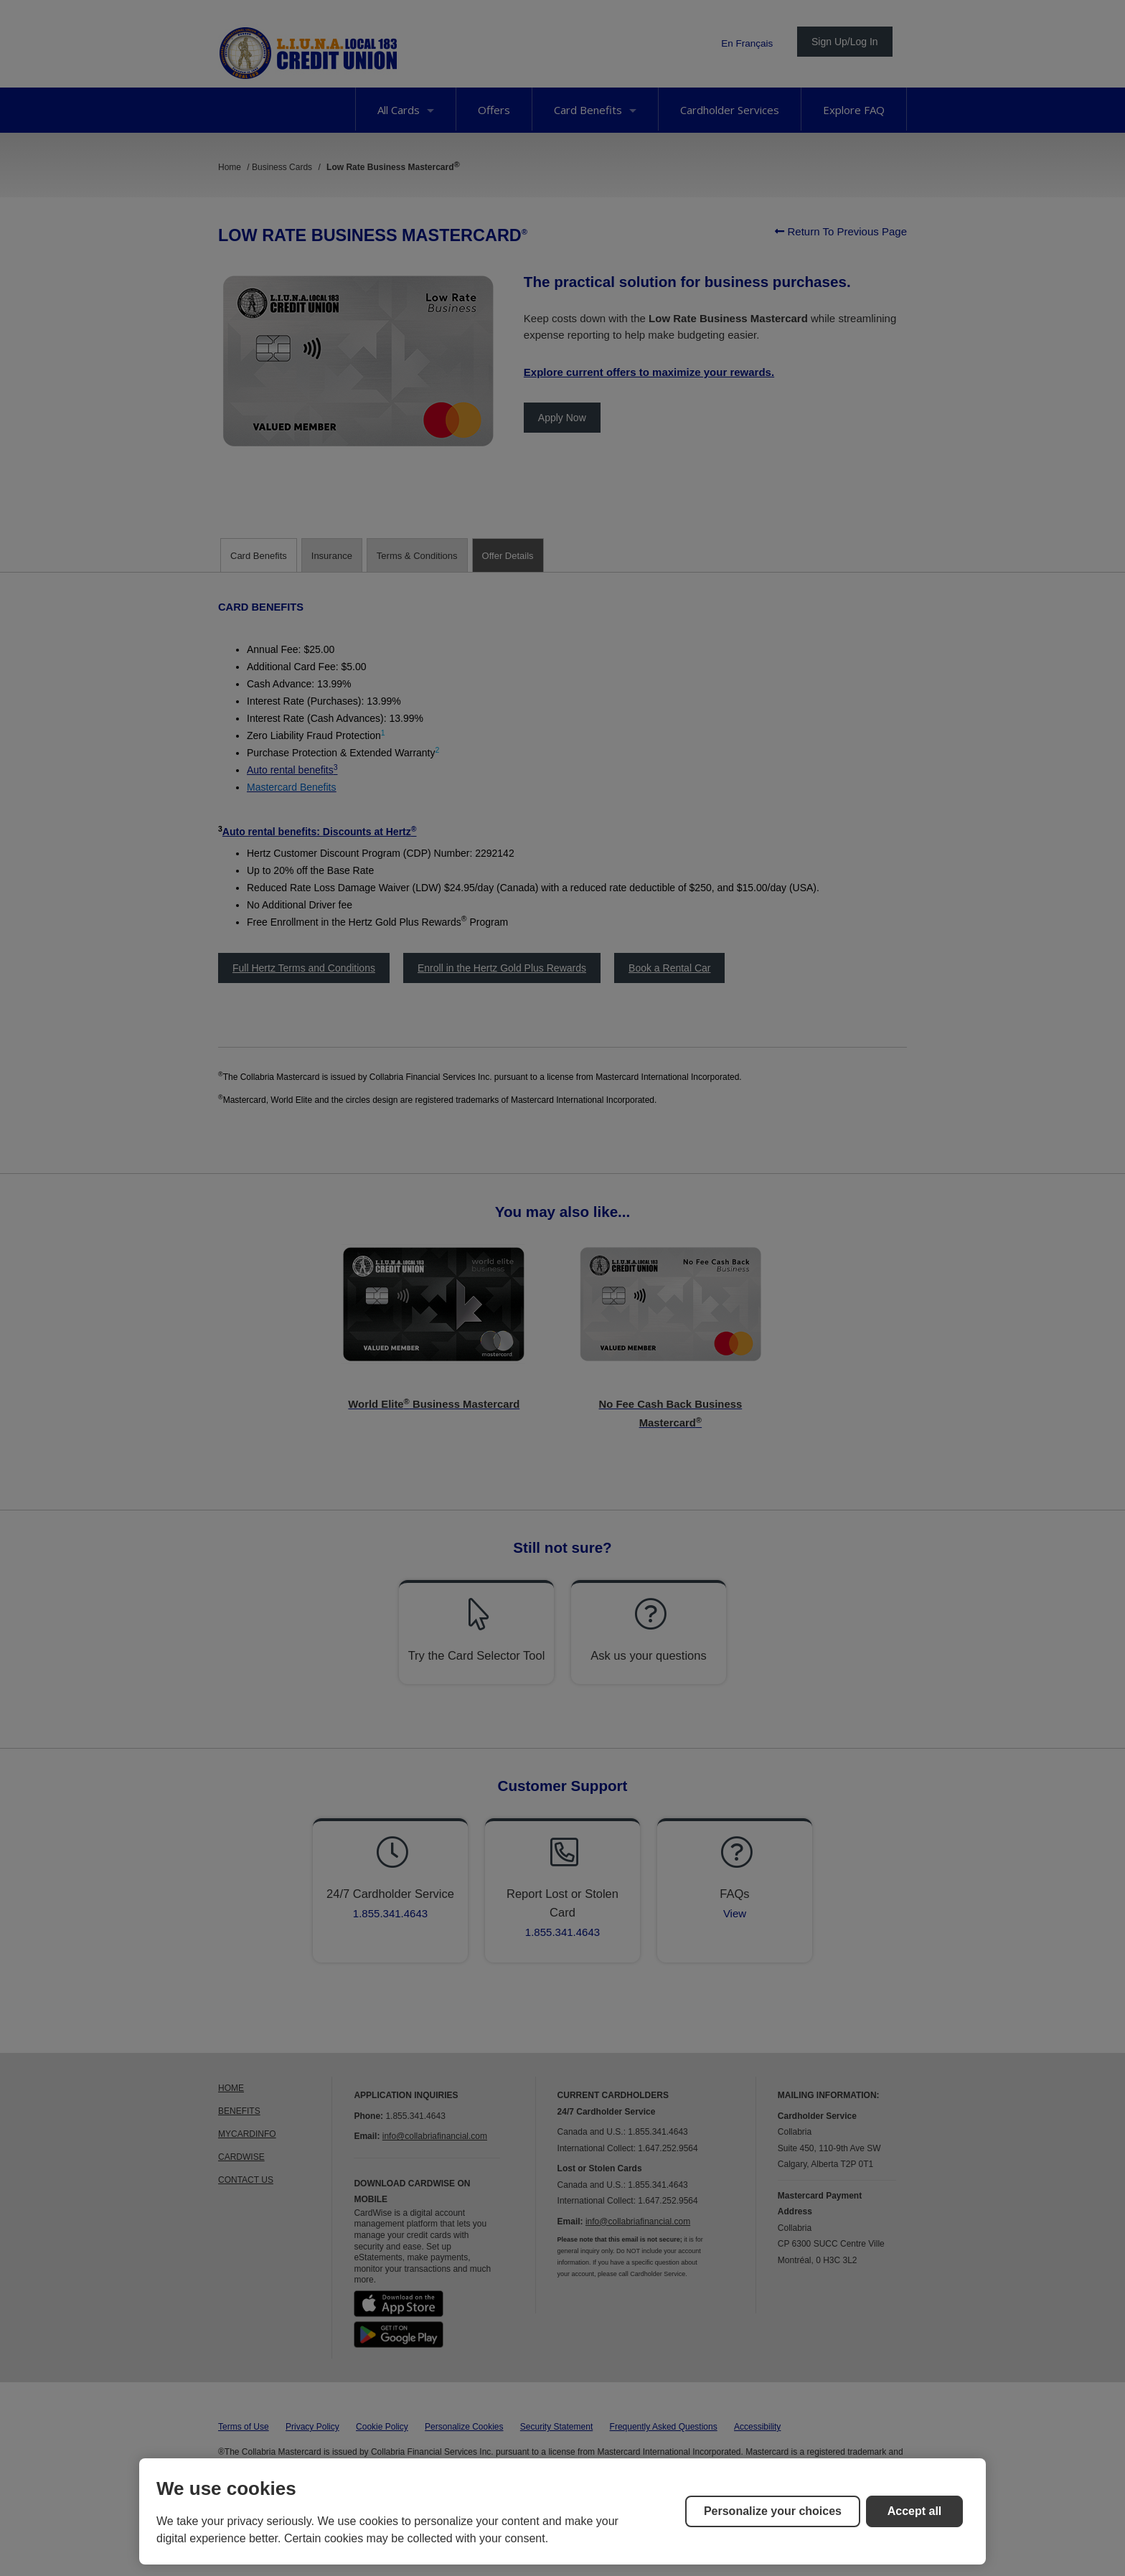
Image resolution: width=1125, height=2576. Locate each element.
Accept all (915, 2511)
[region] (562, 2511)
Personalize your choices (773, 2511)
